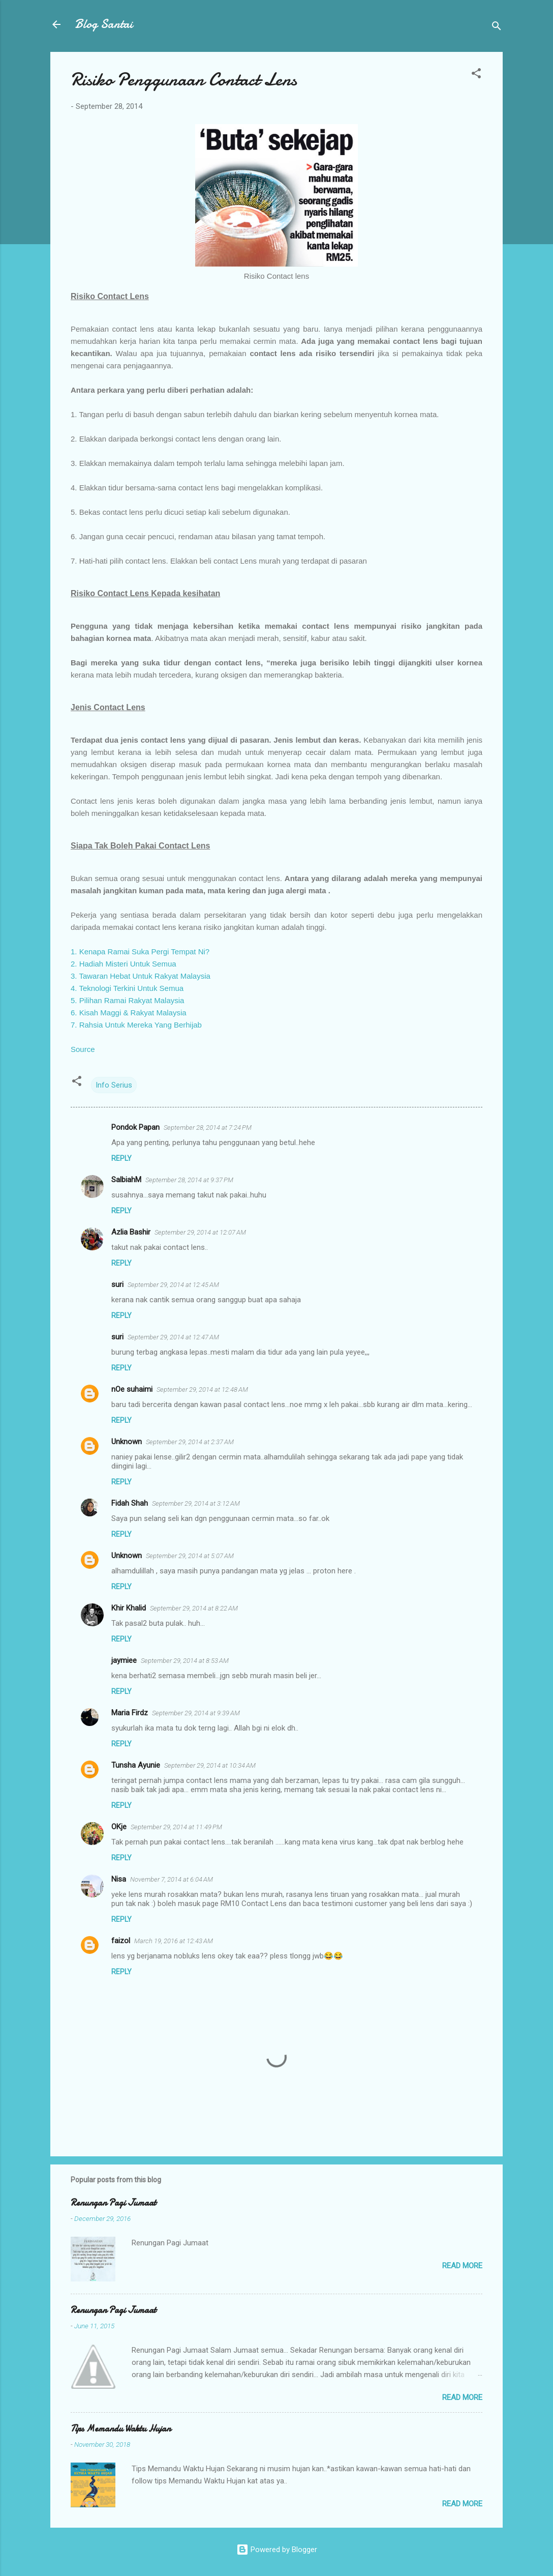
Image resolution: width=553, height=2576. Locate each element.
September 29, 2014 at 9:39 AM (196, 1713)
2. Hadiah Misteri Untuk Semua (123, 963)
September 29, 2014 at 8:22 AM (194, 1608)
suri (117, 1284)
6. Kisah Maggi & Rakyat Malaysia (129, 1012)
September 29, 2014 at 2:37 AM (190, 1442)
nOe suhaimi (131, 1389)
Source (83, 1049)
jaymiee (124, 1660)
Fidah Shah (129, 1503)
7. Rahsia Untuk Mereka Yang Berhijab (136, 1024)
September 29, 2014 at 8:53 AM (185, 1660)
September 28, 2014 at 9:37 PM (189, 1180)
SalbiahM (126, 1179)
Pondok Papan (135, 1127)
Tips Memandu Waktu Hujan (121, 2428)
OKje (119, 1826)
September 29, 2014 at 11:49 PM (176, 1827)
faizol (120, 1940)
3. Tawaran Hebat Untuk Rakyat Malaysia (140, 976)
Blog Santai (104, 24)
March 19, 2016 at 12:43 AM (173, 1941)
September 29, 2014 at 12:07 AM (200, 1232)
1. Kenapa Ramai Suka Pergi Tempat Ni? (140, 951)
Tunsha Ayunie (135, 1765)
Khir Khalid (128, 1608)
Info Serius (114, 1085)
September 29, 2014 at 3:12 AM (196, 1503)
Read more (462, 2265)
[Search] (496, 27)
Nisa (118, 1879)
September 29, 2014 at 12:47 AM (173, 1337)
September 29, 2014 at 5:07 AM (190, 1556)
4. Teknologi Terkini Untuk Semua (127, 988)
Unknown (126, 1441)
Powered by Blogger (276, 2549)
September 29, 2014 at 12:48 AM (202, 1389)
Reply (121, 1158)
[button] (476, 75)
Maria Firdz (129, 1712)
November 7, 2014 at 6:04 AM (171, 1879)
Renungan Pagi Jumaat (113, 2203)
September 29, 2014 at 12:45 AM (173, 1285)
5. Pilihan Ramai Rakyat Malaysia (127, 1000)
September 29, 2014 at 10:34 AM (210, 1765)
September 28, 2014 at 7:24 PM (208, 1127)
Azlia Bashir (130, 1232)
